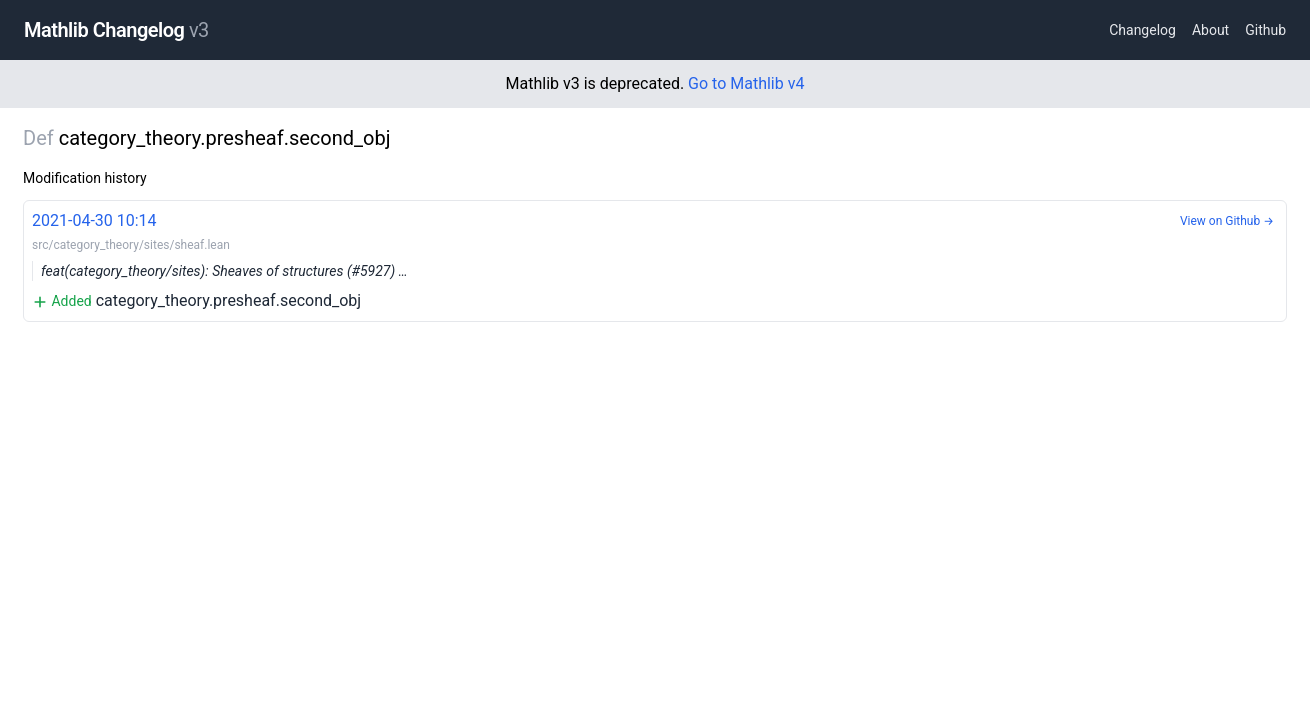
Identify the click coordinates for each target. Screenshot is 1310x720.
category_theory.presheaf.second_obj (655, 259)
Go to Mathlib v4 (746, 83)
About (1210, 30)
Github (1265, 30)
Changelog (1142, 30)
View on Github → (1227, 221)
